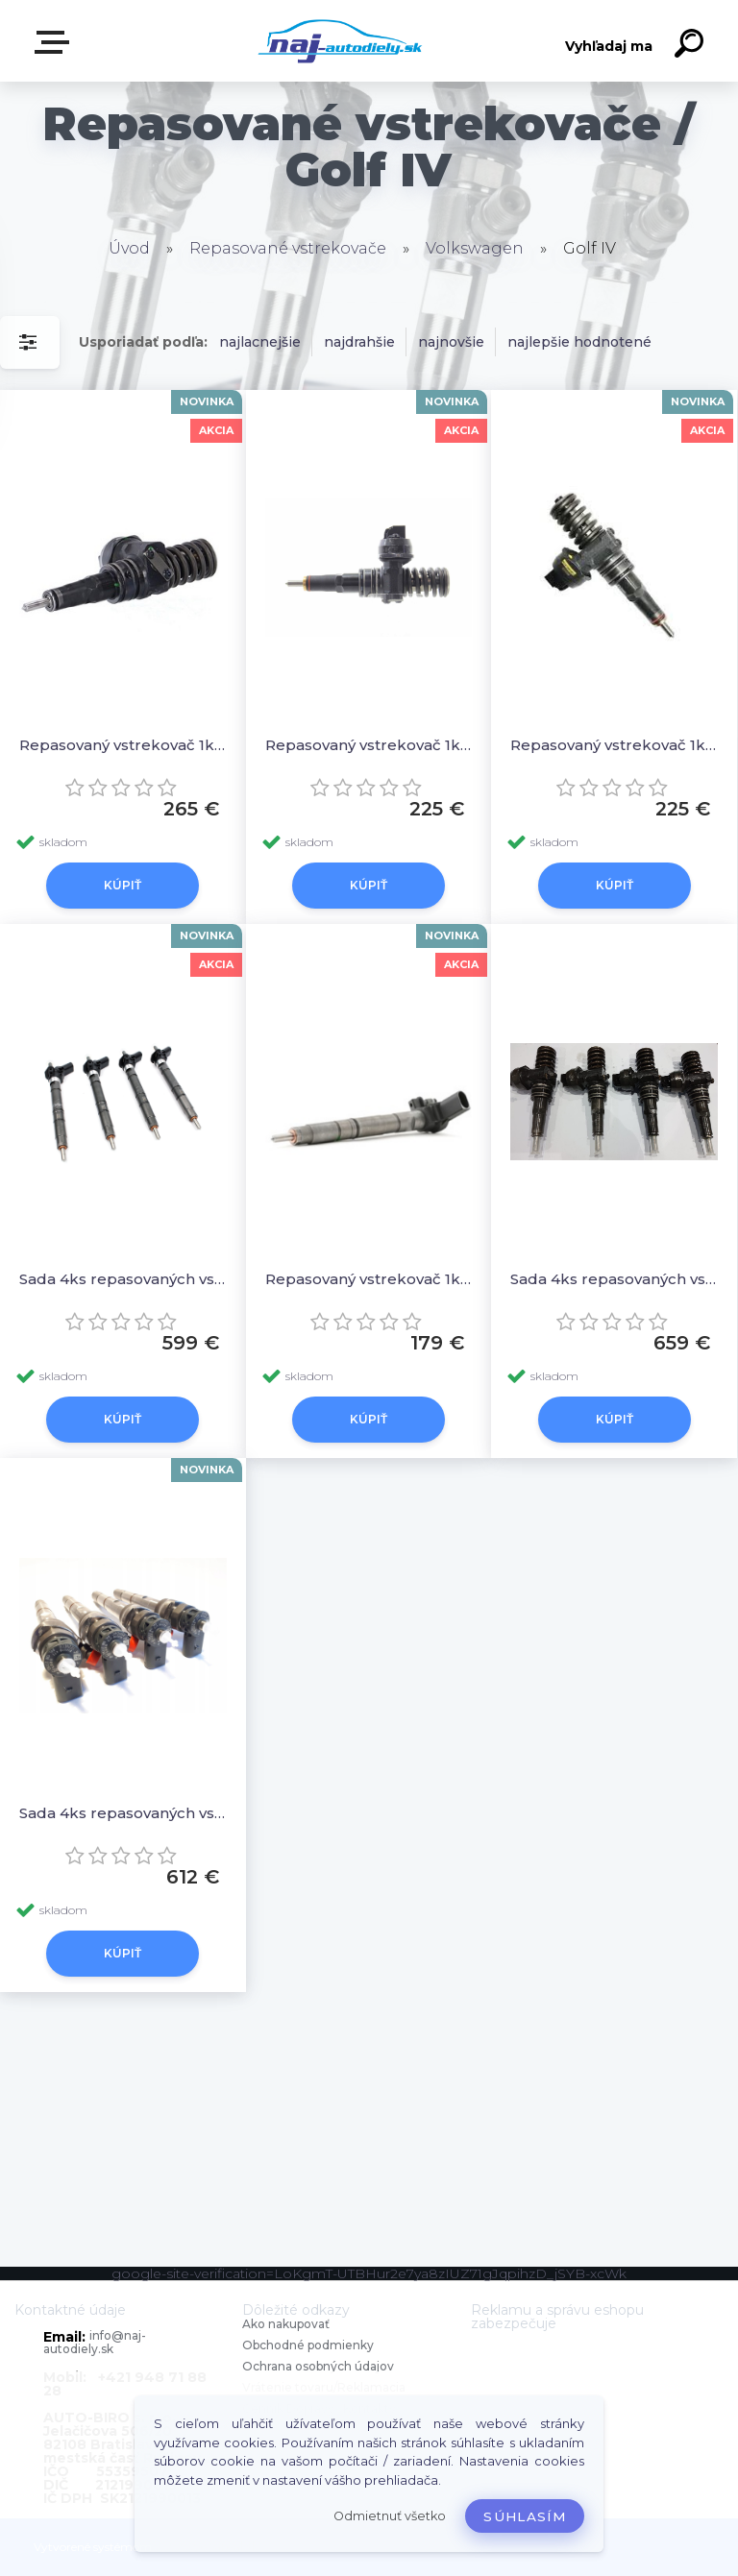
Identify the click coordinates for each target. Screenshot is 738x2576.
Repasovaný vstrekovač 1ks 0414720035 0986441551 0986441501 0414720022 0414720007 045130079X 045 (123, 745)
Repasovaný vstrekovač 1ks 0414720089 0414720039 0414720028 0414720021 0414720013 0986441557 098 (614, 745)
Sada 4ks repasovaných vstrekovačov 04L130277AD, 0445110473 (123, 1813)
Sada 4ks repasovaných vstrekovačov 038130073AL (614, 1279)
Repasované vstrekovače (287, 248)
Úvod (129, 248)
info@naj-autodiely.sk (94, 2342)
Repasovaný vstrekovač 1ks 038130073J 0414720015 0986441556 (369, 745)
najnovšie (451, 342)
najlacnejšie (260, 342)
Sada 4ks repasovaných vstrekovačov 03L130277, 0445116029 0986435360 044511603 (123, 1279)
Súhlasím (524, 2516)
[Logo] (340, 41)
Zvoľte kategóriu (56, 42)
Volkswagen (475, 248)
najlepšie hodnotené (579, 342)
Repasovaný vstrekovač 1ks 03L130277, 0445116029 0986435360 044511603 (369, 1279)
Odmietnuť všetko (389, 2516)
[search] (692, 46)
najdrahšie (359, 342)
